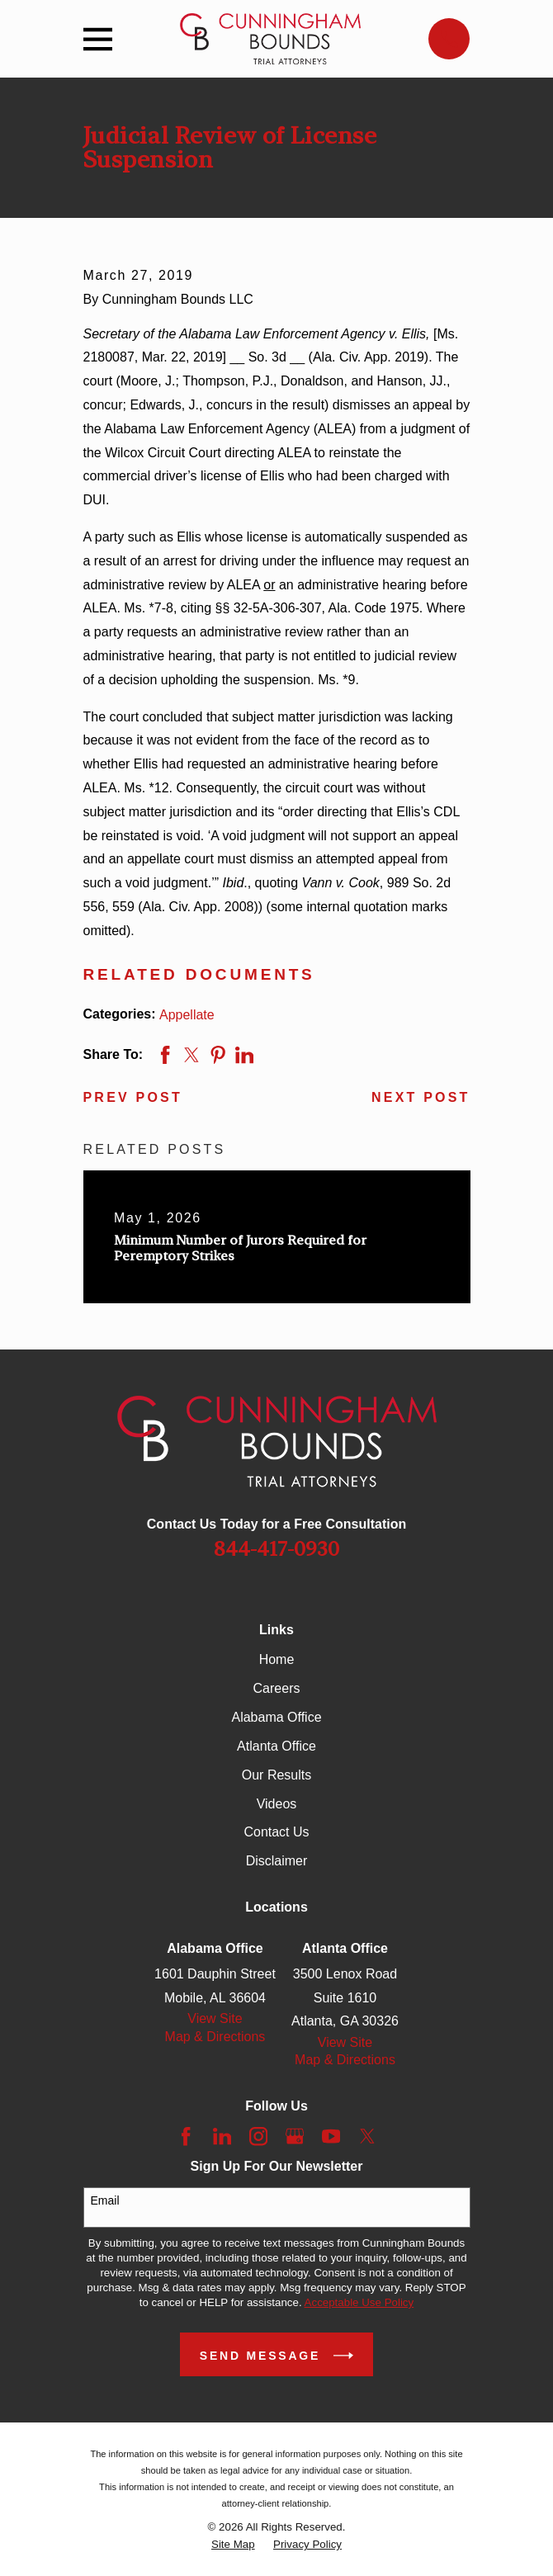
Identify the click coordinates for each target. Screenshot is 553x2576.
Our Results (276, 1775)
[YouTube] (331, 2136)
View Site (214, 2018)
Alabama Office (276, 1717)
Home (277, 1659)
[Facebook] (186, 2136)
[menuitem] (233, 2544)
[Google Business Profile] (295, 2136)
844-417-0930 (276, 1549)
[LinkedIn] (222, 2136)
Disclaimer (277, 1861)
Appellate (187, 1015)
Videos (277, 1804)
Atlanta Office (276, 1746)
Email (105, 2200)
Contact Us (276, 1832)
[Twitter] (367, 2136)
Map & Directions (215, 2037)
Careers (276, 1688)
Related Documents (199, 974)
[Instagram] (258, 2136)
